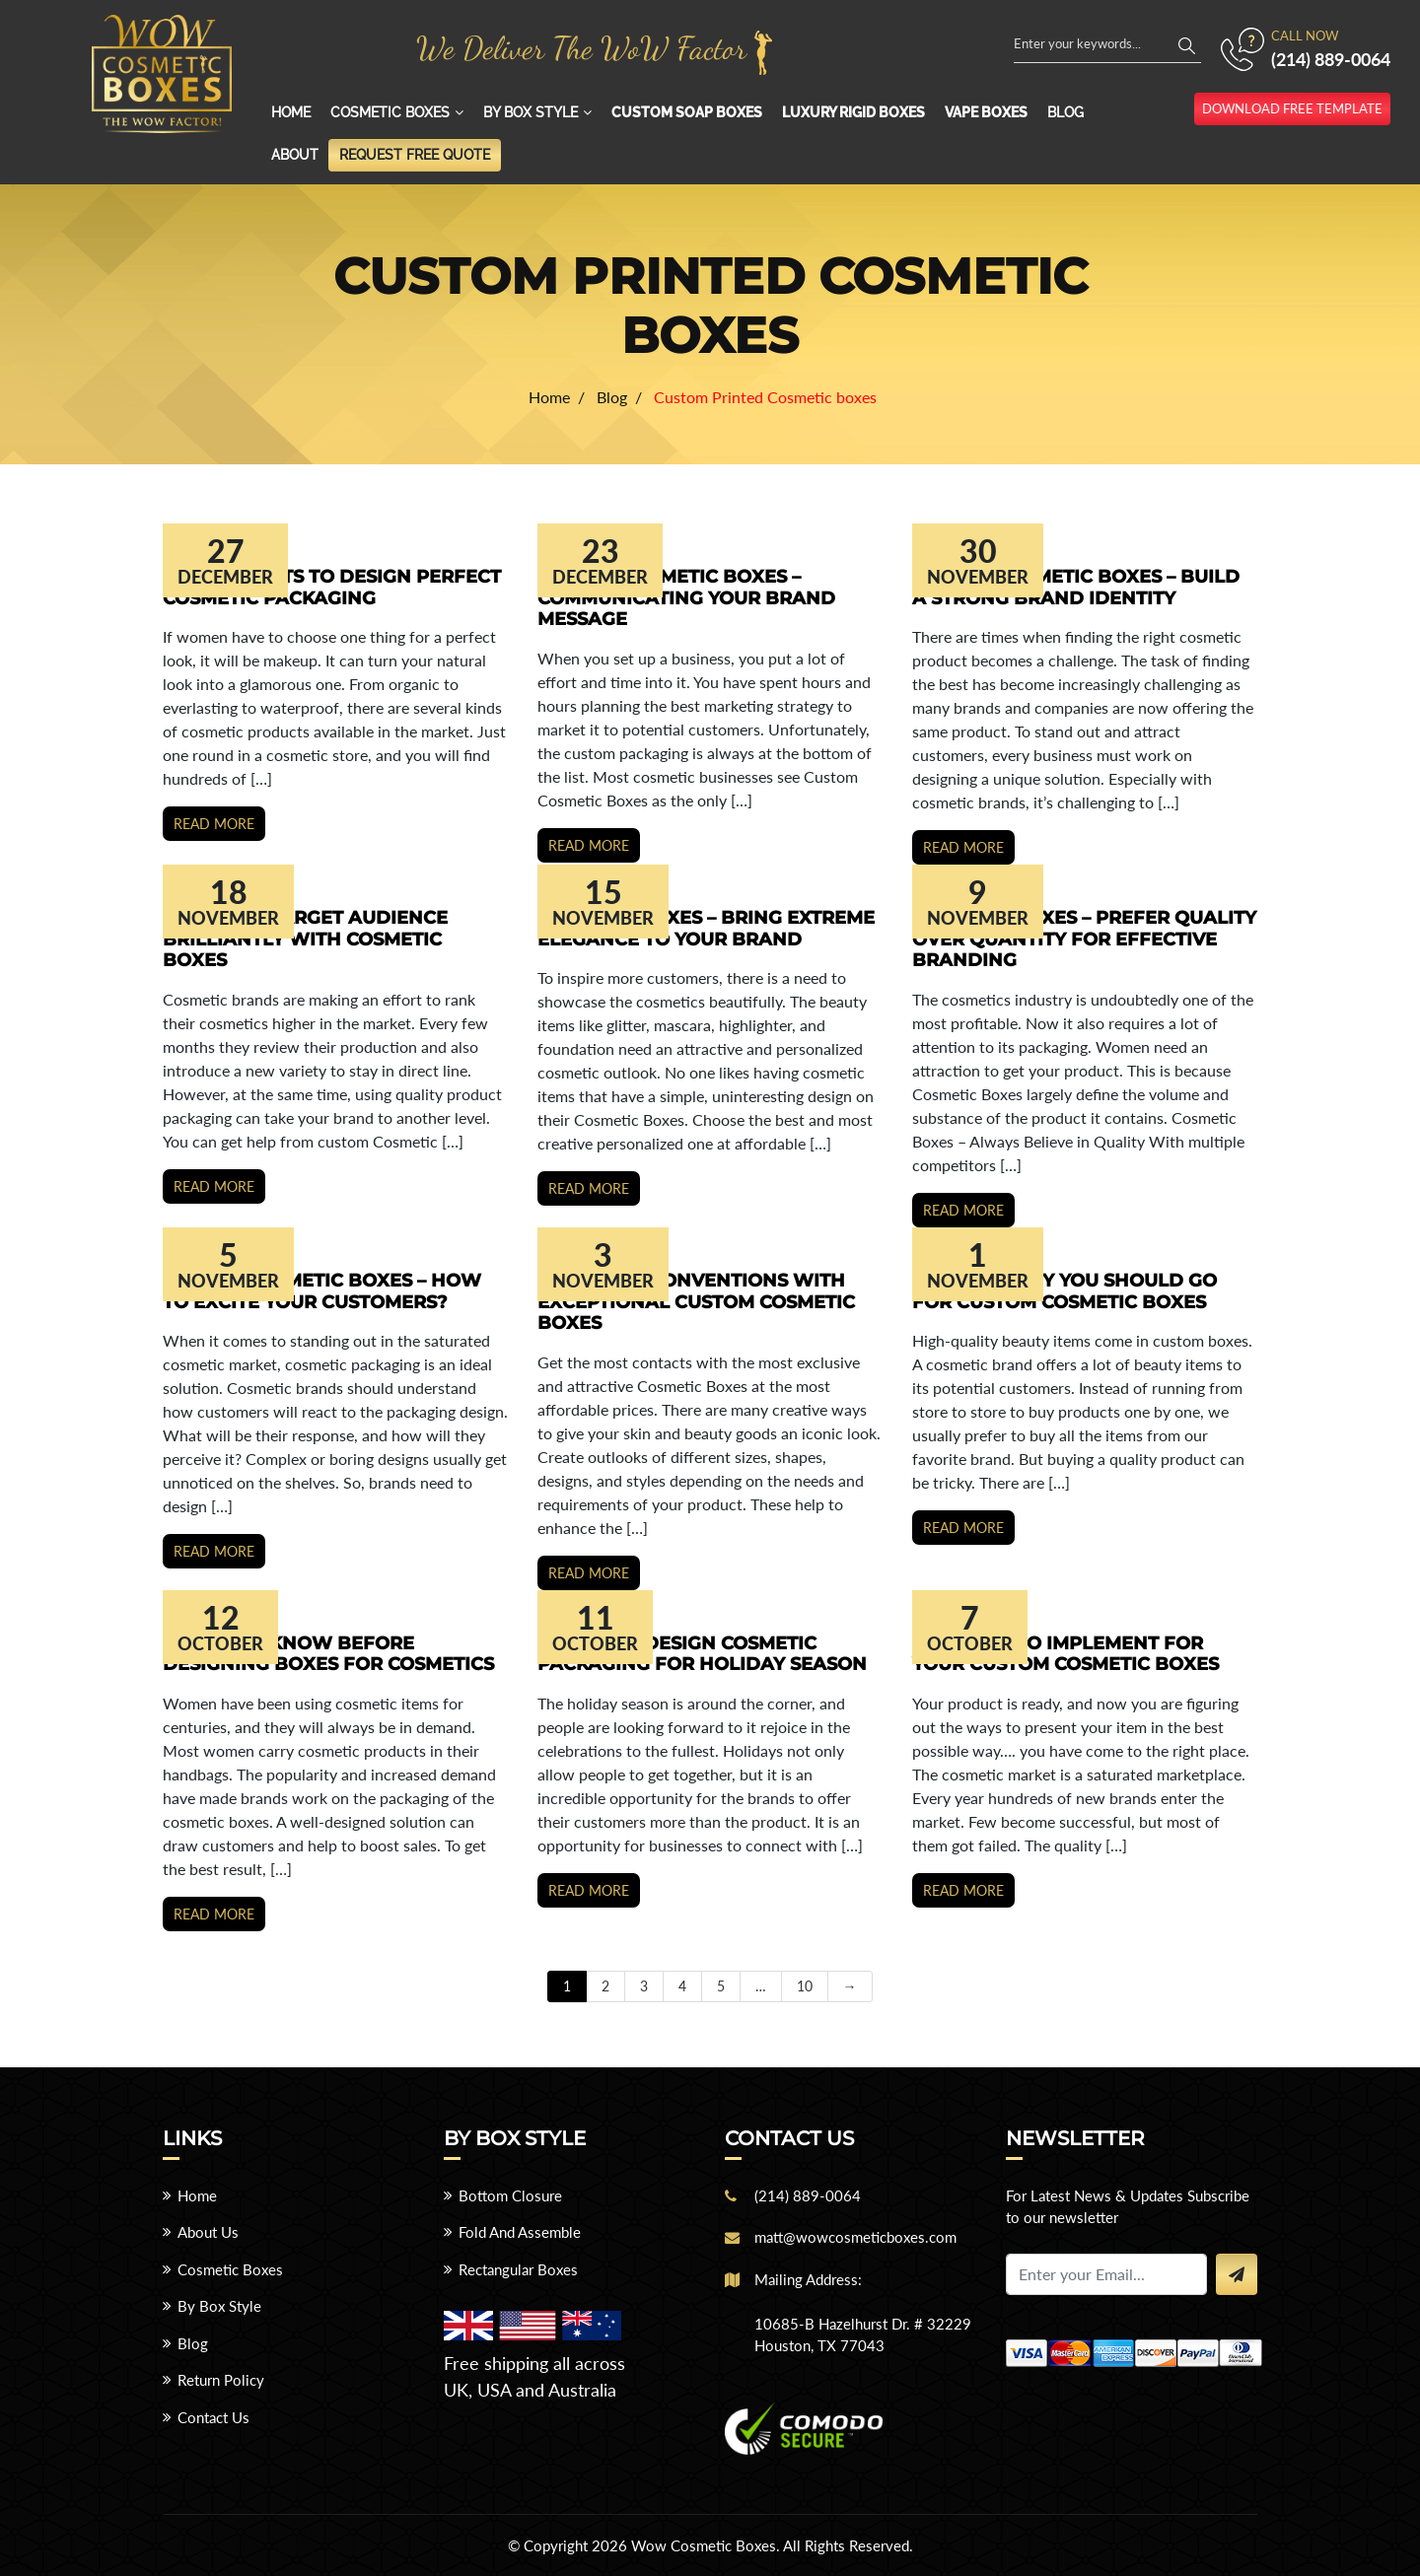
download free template (1292, 108)
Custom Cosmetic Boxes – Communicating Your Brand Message (686, 598)
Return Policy (221, 2380)
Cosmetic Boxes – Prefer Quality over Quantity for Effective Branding (1084, 939)
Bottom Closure (510, 2195)
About (295, 155)
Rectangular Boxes (518, 2269)
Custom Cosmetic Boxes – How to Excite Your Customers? (322, 1291)
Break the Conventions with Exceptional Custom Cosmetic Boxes (696, 1302)
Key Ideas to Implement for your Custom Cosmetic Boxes (1065, 1654)
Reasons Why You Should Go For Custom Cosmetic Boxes (1064, 1291)
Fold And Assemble (520, 2232)
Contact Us (213, 2417)
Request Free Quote (414, 155)
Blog (1065, 112)
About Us (208, 2232)
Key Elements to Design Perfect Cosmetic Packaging (332, 587)
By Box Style (530, 112)
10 (805, 1986)
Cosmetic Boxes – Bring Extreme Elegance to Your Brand (706, 928)
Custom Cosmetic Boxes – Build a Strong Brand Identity (1076, 587)
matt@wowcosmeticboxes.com (855, 2237)
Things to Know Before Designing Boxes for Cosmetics (328, 1654)
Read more (214, 823)
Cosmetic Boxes (390, 112)
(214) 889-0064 (1330, 59)
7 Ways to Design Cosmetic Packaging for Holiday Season (702, 1654)
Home (291, 112)
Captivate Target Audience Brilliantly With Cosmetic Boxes (305, 939)
